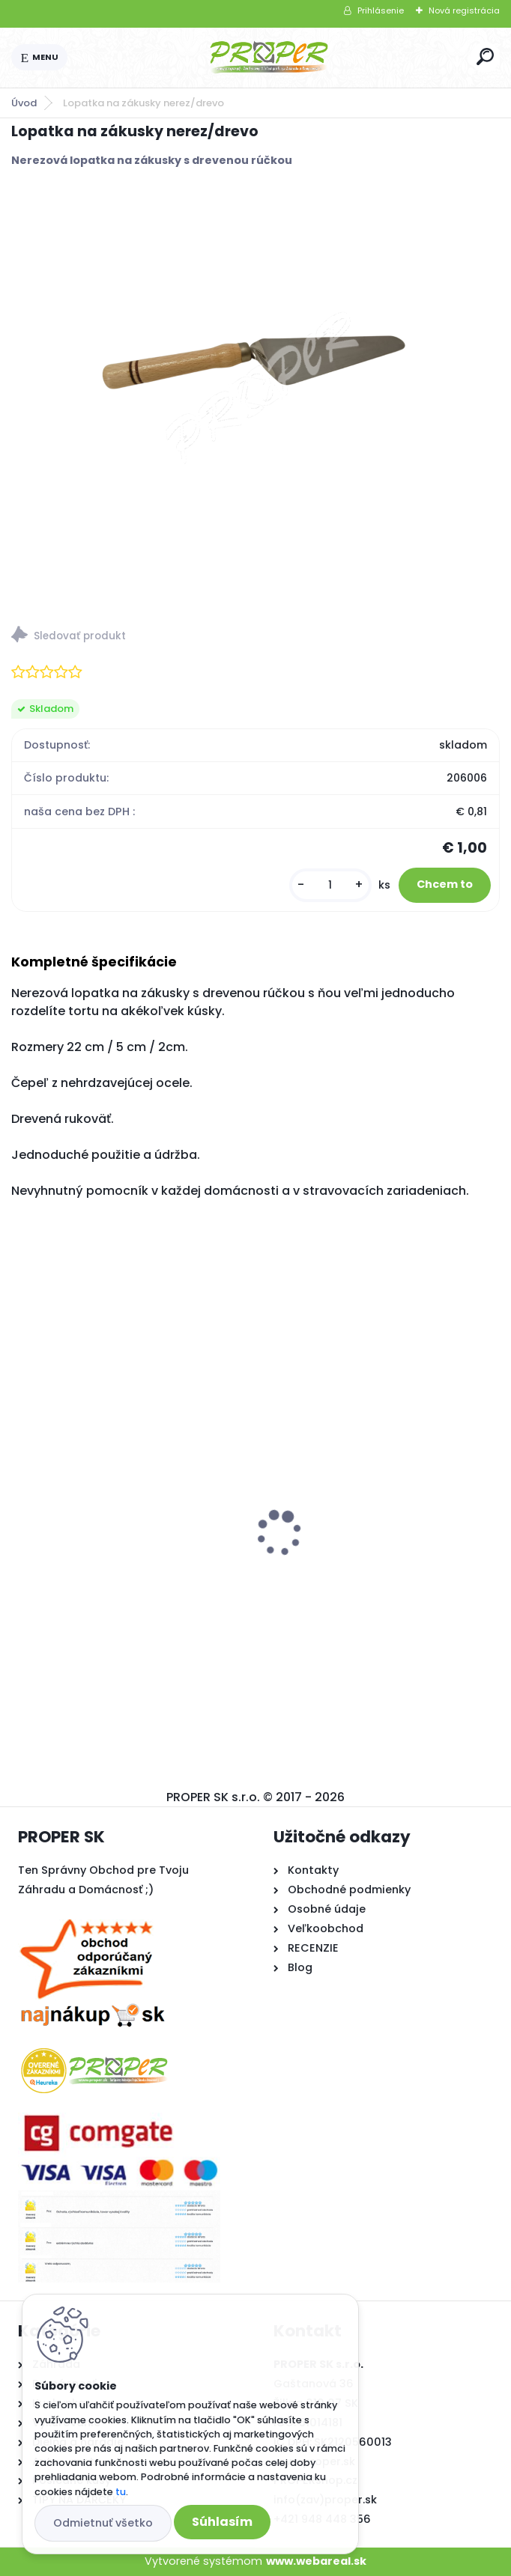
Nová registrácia (464, 10)
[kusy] (330, 885)
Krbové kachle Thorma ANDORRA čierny (115, 1549)
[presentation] (21, 1507)
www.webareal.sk (316, 2561)
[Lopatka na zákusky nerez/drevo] (255, 377)
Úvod (24, 103)
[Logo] (269, 57)
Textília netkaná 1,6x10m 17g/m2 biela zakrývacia (379, 1541)
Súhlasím (222, 2521)
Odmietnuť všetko (103, 2522)
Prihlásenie (380, 10)
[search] (485, 56)
